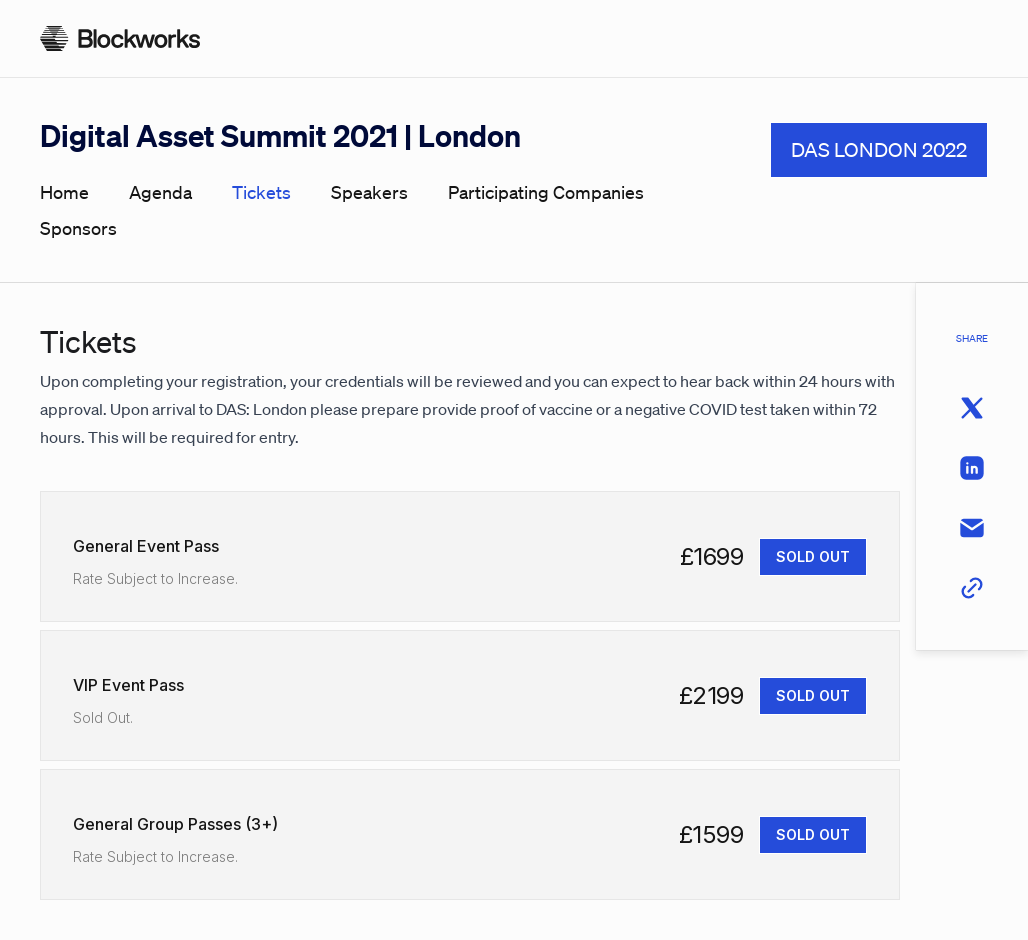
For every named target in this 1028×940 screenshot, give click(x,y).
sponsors (78, 228)
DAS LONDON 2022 (879, 150)
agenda (160, 192)
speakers (369, 192)
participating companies (546, 192)
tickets (261, 192)
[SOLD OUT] (813, 557)
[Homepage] (120, 38)
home (64, 192)
